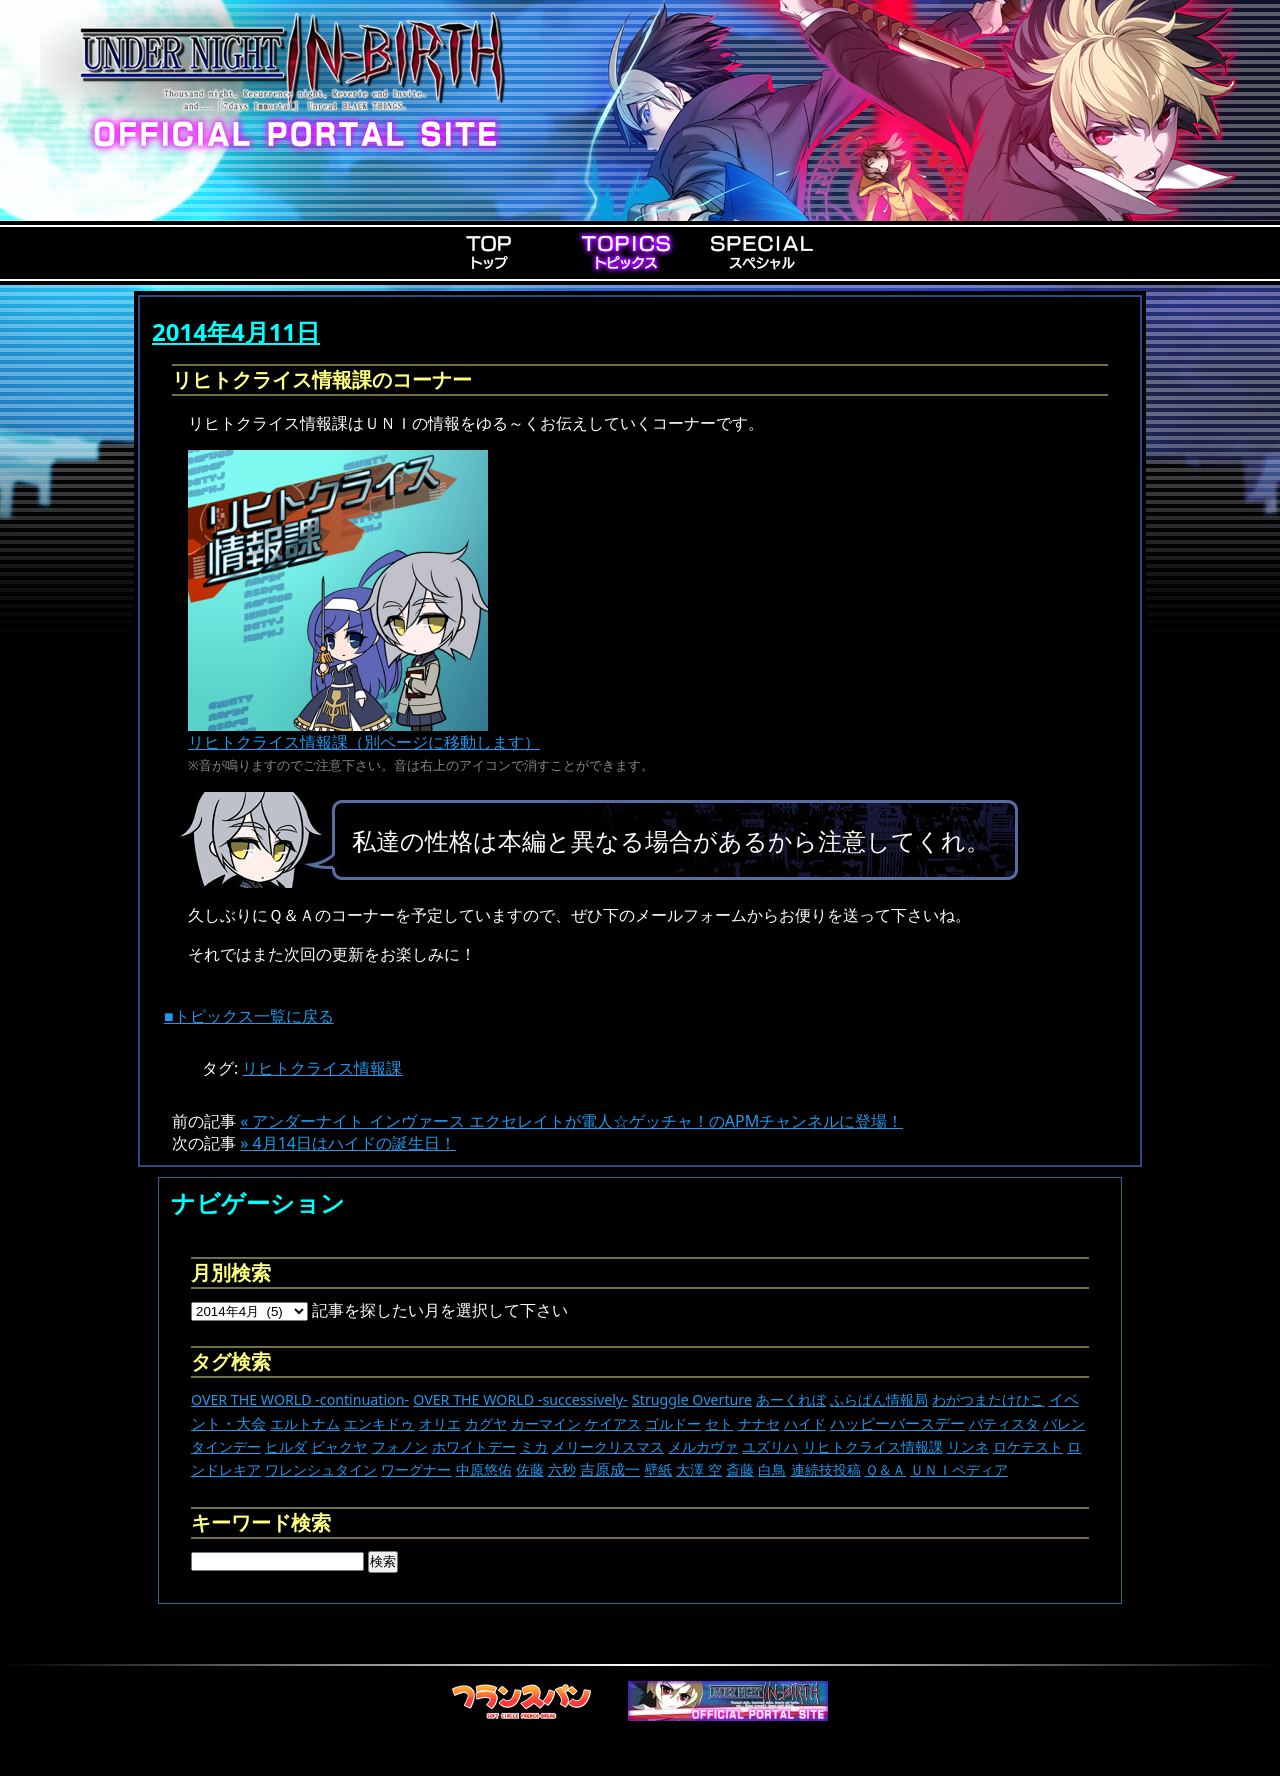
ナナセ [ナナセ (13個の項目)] (759, 1423)
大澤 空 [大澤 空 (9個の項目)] (699, 1469)
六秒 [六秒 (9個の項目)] (562, 1469)
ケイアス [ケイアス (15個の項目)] (613, 1423)
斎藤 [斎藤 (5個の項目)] (740, 1469)
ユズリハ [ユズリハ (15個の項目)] (770, 1446)
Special (762, 252)
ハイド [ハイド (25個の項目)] (805, 1423)
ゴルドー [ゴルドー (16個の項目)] (673, 1423)
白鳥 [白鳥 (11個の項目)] (772, 1469)
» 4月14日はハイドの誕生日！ (348, 1143)
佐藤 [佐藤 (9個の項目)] (530, 1469)
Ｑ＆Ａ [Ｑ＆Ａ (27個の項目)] (885, 1469)
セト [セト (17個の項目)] (719, 1423)
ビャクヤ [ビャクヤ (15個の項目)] (339, 1446)
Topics (626, 252)
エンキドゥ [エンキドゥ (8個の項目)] (379, 1423)
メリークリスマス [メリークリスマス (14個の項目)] (608, 1446)
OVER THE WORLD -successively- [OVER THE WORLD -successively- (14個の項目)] (520, 1399)
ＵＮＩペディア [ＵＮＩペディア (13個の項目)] (959, 1469)
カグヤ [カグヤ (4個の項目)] (486, 1423)
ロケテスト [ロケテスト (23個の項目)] (1028, 1446)
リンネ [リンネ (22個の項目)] (968, 1446)
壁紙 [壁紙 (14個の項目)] (658, 1469)
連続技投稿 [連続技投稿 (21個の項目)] (826, 1469)
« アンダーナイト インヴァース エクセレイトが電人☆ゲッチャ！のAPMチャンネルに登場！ (571, 1121)
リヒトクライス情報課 (322, 1068)
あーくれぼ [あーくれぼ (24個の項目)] (791, 1399)
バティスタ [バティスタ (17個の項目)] (1004, 1423)
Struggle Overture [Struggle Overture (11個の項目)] (692, 1399)
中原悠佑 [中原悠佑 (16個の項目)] (484, 1469)
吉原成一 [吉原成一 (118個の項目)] (610, 1469)
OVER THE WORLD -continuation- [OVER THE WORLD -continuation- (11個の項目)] (300, 1399)
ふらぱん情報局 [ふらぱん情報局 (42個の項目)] (879, 1399)
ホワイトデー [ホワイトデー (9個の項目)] (474, 1446)
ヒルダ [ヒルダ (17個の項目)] (286, 1446)
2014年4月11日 (236, 331)
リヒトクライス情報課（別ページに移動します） (364, 733)
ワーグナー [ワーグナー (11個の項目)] (416, 1469)
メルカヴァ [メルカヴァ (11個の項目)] (703, 1446)
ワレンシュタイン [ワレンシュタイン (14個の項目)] (321, 1469)
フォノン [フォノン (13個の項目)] (400, 1446)
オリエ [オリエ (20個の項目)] (440, 1423)
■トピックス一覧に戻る (249, 1016)
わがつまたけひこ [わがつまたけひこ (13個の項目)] (988, 1399)
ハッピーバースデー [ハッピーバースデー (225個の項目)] (897, 1423)
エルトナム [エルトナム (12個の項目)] (305, 1423)
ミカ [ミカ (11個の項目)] (534, 1446)
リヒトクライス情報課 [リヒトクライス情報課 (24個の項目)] (873, 1446)
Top (490, 252)
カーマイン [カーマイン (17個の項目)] (546, 1423)
